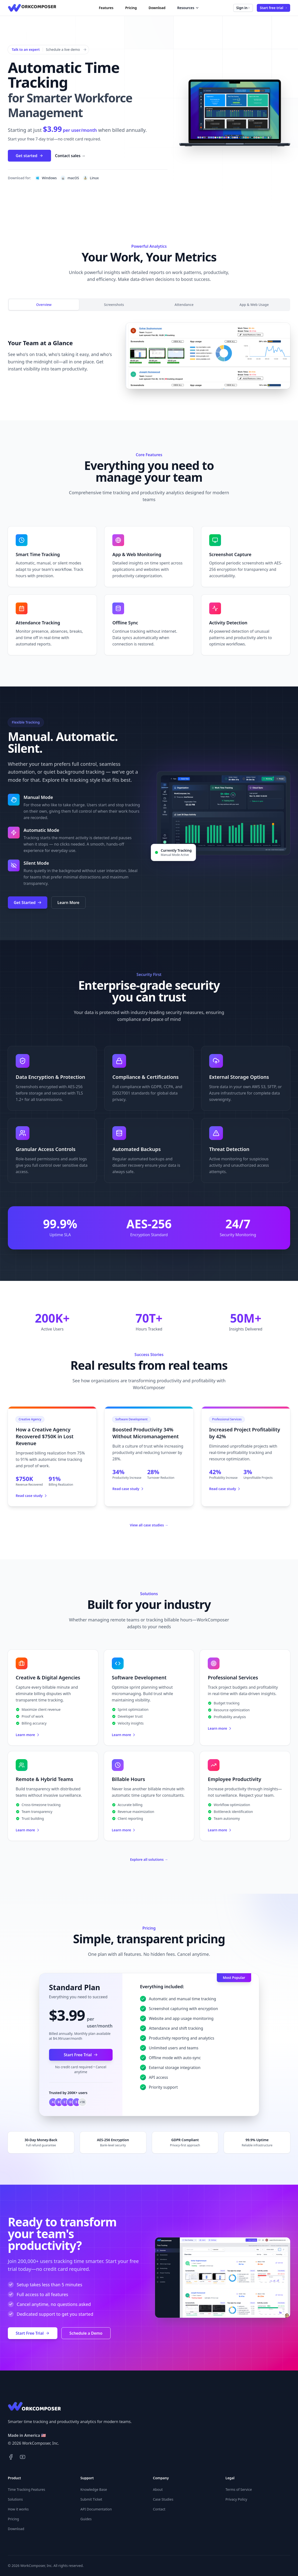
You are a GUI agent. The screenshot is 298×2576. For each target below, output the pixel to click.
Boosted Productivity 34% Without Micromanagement (145, 1433)
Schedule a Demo (86, 2333)
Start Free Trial (81, 2054)
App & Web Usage (254, 304)
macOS (70, 178)
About (158, 2489)
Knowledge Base (93, 2489)
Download (157, 7)
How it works (18, 2509)
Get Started (27, 902)
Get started (29, 155)
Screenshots (114, 304)
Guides (86, 2519)
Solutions (15, 2499)
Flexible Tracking (26, 722)
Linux (91, 178)
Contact (159, 2509)
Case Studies (163, 2499)
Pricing (131, 7)
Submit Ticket (91, 2499)
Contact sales (70, 155)
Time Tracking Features (26, 2489)
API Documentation (96, 2509)
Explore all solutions (149, 1859)
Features (106, 7)
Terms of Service (238, 2489)
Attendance (184, 304)
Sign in (243, 7)
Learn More (68, 902)
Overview (44, 304)
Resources (188, 7)
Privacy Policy (236, 2499)
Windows (46, 178)
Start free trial (274, 7)
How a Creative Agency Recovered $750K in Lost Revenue (45, 1436)
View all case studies (149, 1525)
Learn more (28, 1734)
